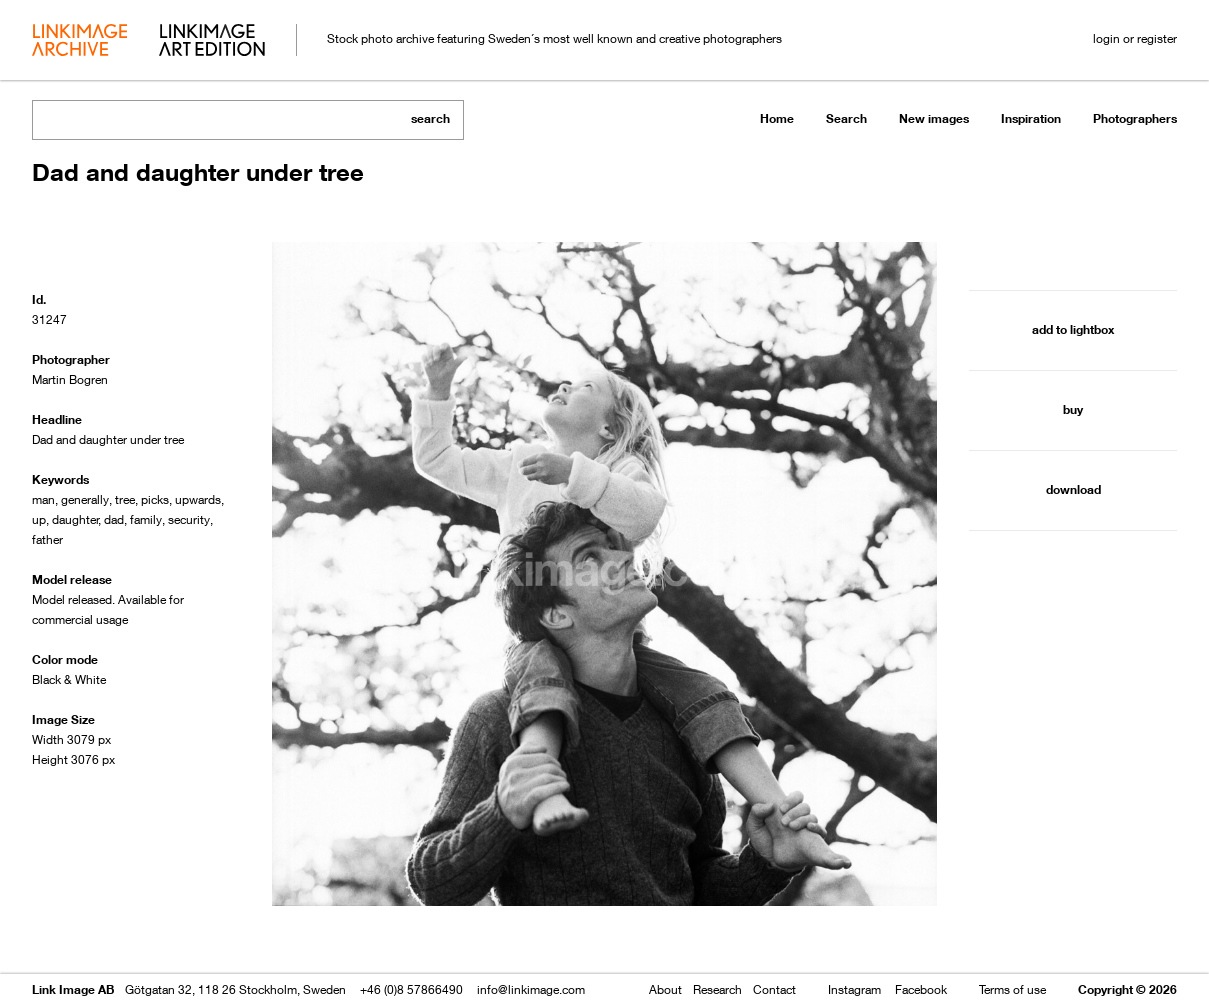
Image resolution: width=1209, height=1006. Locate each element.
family (146, 519)
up (39, 519)
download (1073, 489)
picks (155, 499)
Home (777, 118)
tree (125, 499)
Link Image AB (73, 989)
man (43, 499)
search (430, 118)
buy (1073, 409)
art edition (212, 42)
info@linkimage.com (531, 989)
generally (85, 499)
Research (717, 989)
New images (934, 118)
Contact (774, 989)
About (665, 989)
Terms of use (1012, 989)
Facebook (921, 989)
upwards (198, 499)
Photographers (1135, 118)
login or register (1135, 38)
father (47, 539)
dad (114, 519)
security (189, 519)
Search (846, 118)
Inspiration (1031, 118)
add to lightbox (1073, 329)
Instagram (854, 989)
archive (79, 42)
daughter (75, 519)
